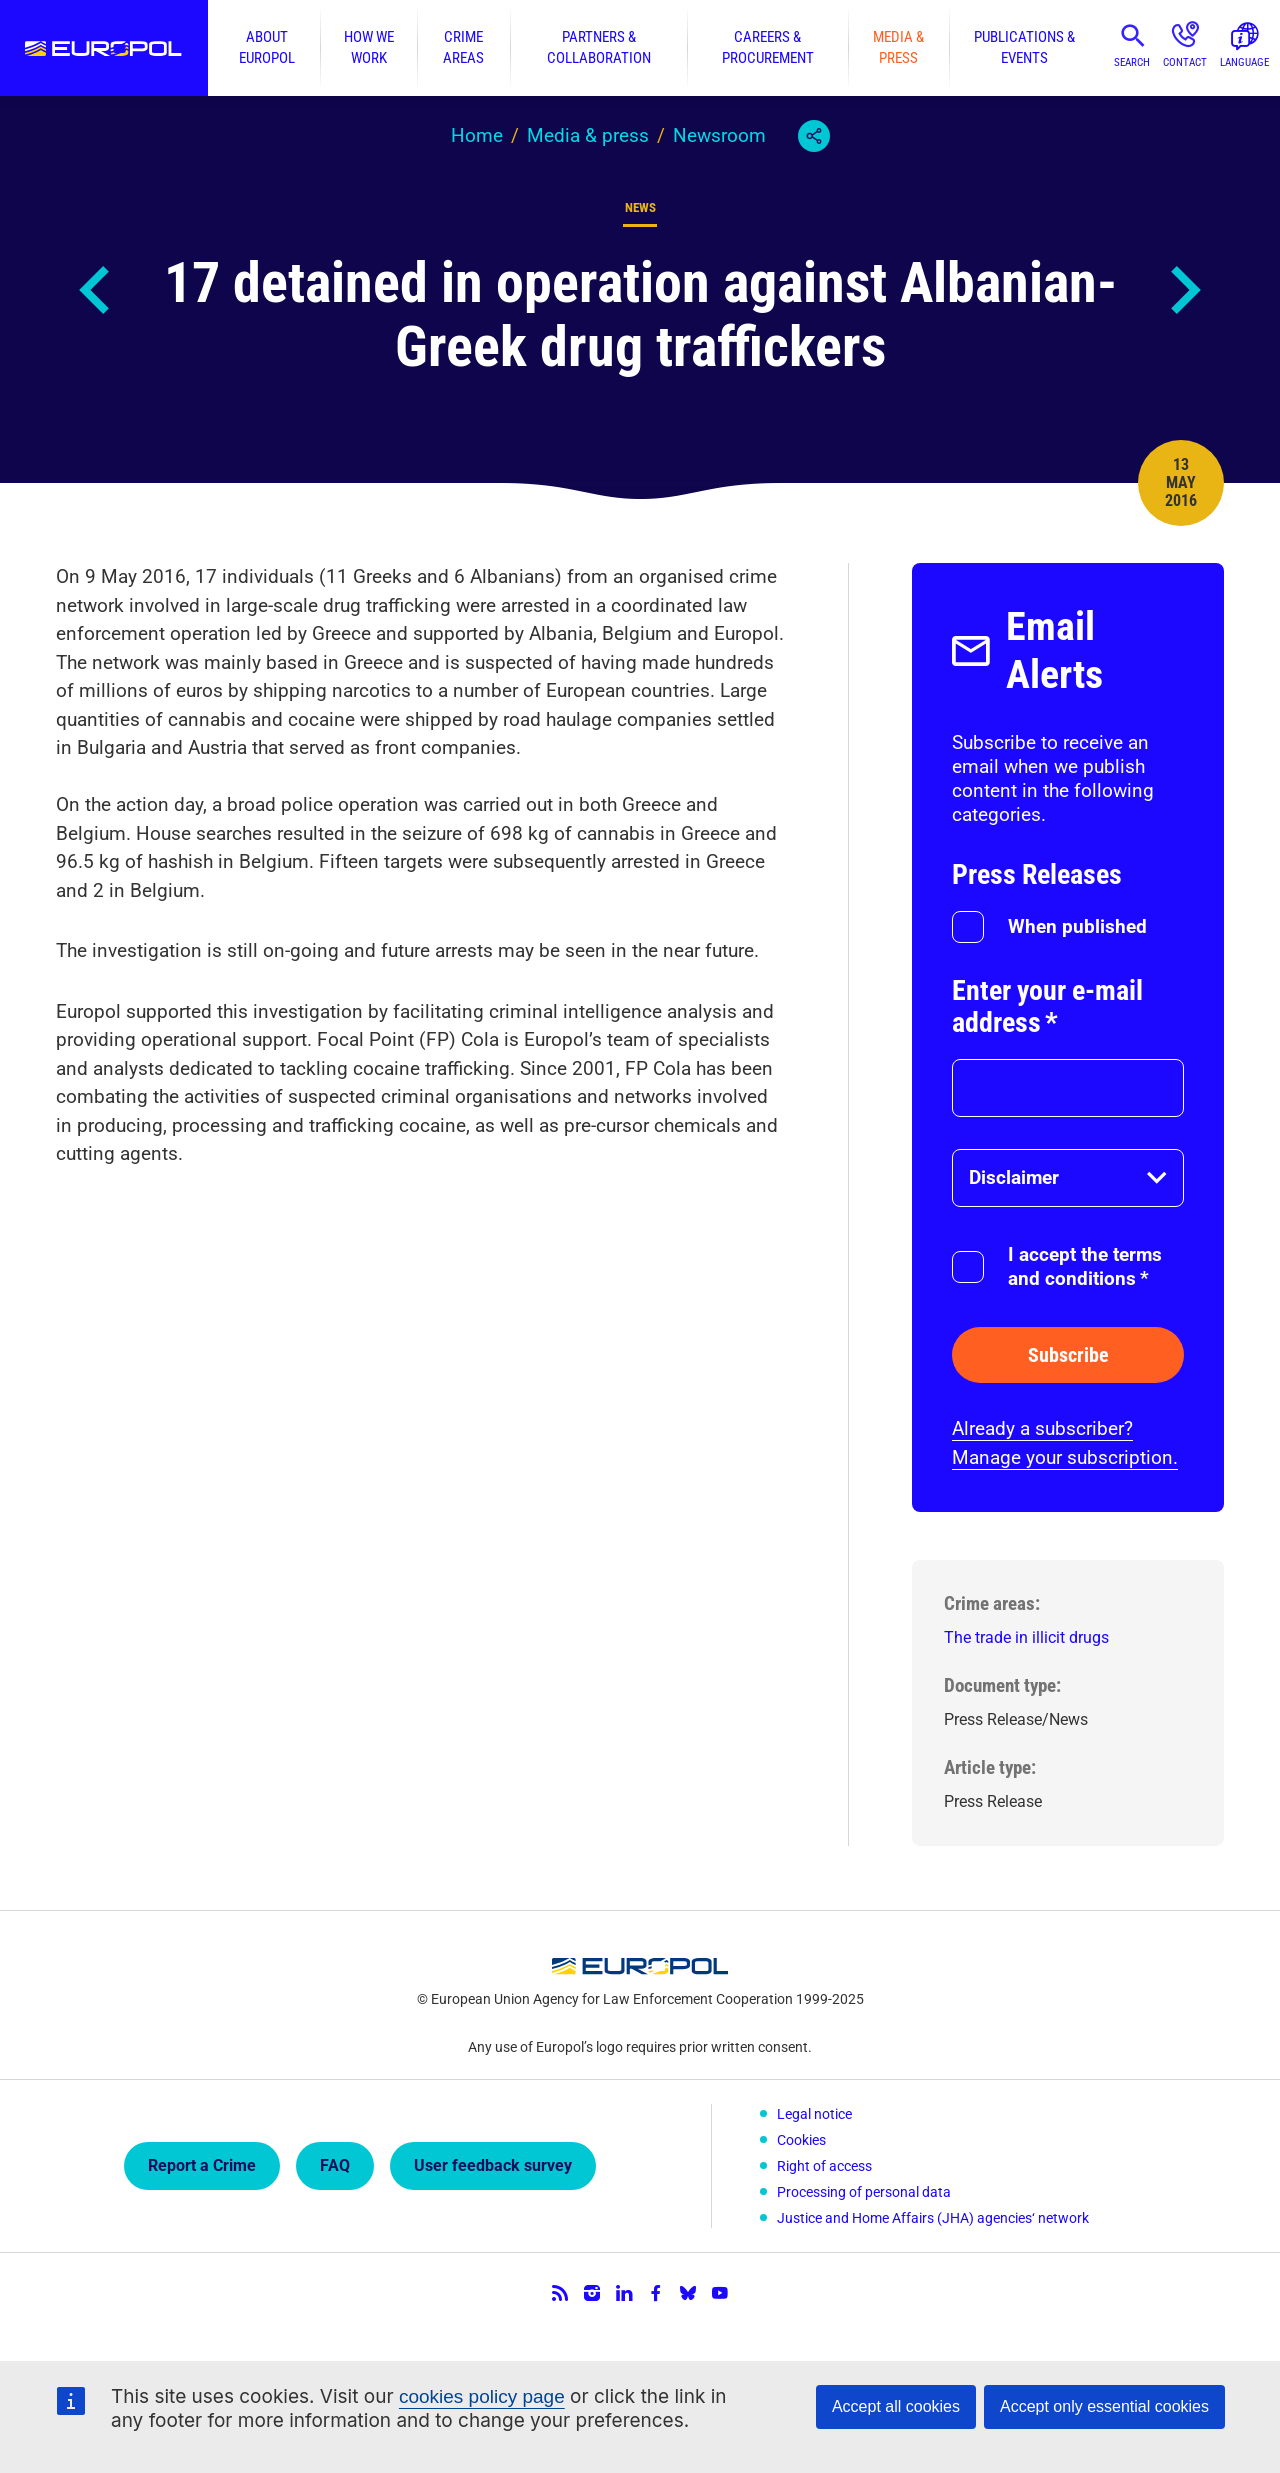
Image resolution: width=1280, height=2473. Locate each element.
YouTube (720, 2293)
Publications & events (1024, 47)
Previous (96, 290)
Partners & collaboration (599, 47)
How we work (369, 47)
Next (1184, 290)
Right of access (824, 2166)
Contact (1185, 62)
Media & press (898, 47)
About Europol (267, 47)
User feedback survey (493, 2165)
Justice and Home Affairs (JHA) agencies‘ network (933, 2218)
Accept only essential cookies (1104, 2406)
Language (1244, 62)
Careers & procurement (768, 47)
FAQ (335, 2165)
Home (477, 135)
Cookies (801, 2140)
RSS (560, 2293)
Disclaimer (1014, 1177)
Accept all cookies (896, 2406)
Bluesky (688, 2293)
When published (1077, 926)
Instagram (592, 2293)
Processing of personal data (864, 2192)
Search (1132, 62)
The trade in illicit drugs (1026, 1637)
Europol (104, 48)
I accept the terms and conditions (1085, 1266)
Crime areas (463, 47)
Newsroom (719, 135)
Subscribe (1068, 1355)
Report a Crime (202, 2165)
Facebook (656, 2293)
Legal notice (814, 2114)
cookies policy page (482, 2396)
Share (814, 136)
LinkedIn (624, 2293)
